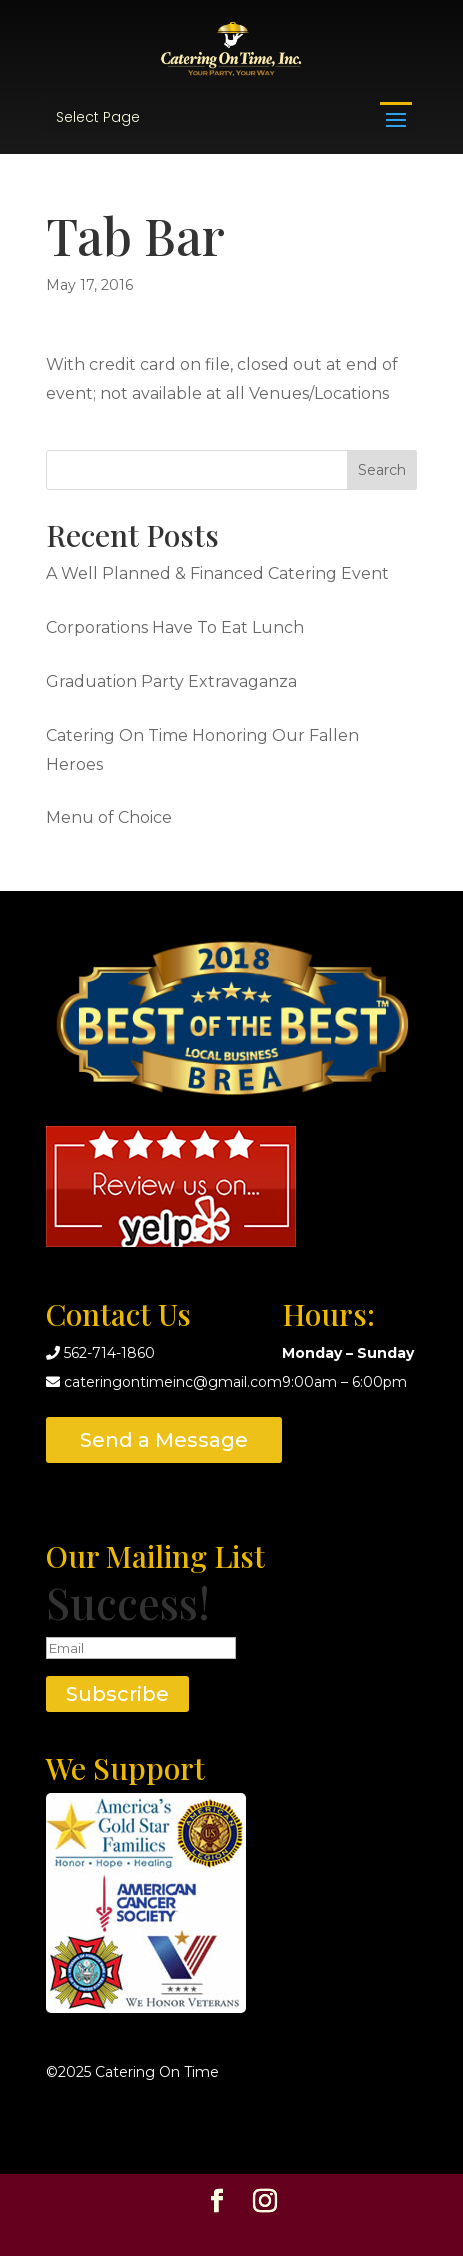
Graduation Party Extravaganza (171, 681)
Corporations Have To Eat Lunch (175, 627)
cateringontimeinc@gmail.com (173, 1382)
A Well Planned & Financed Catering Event (217, 573)
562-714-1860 (109, 1353)
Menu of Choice (109, 817)
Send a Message (164, 1440)
